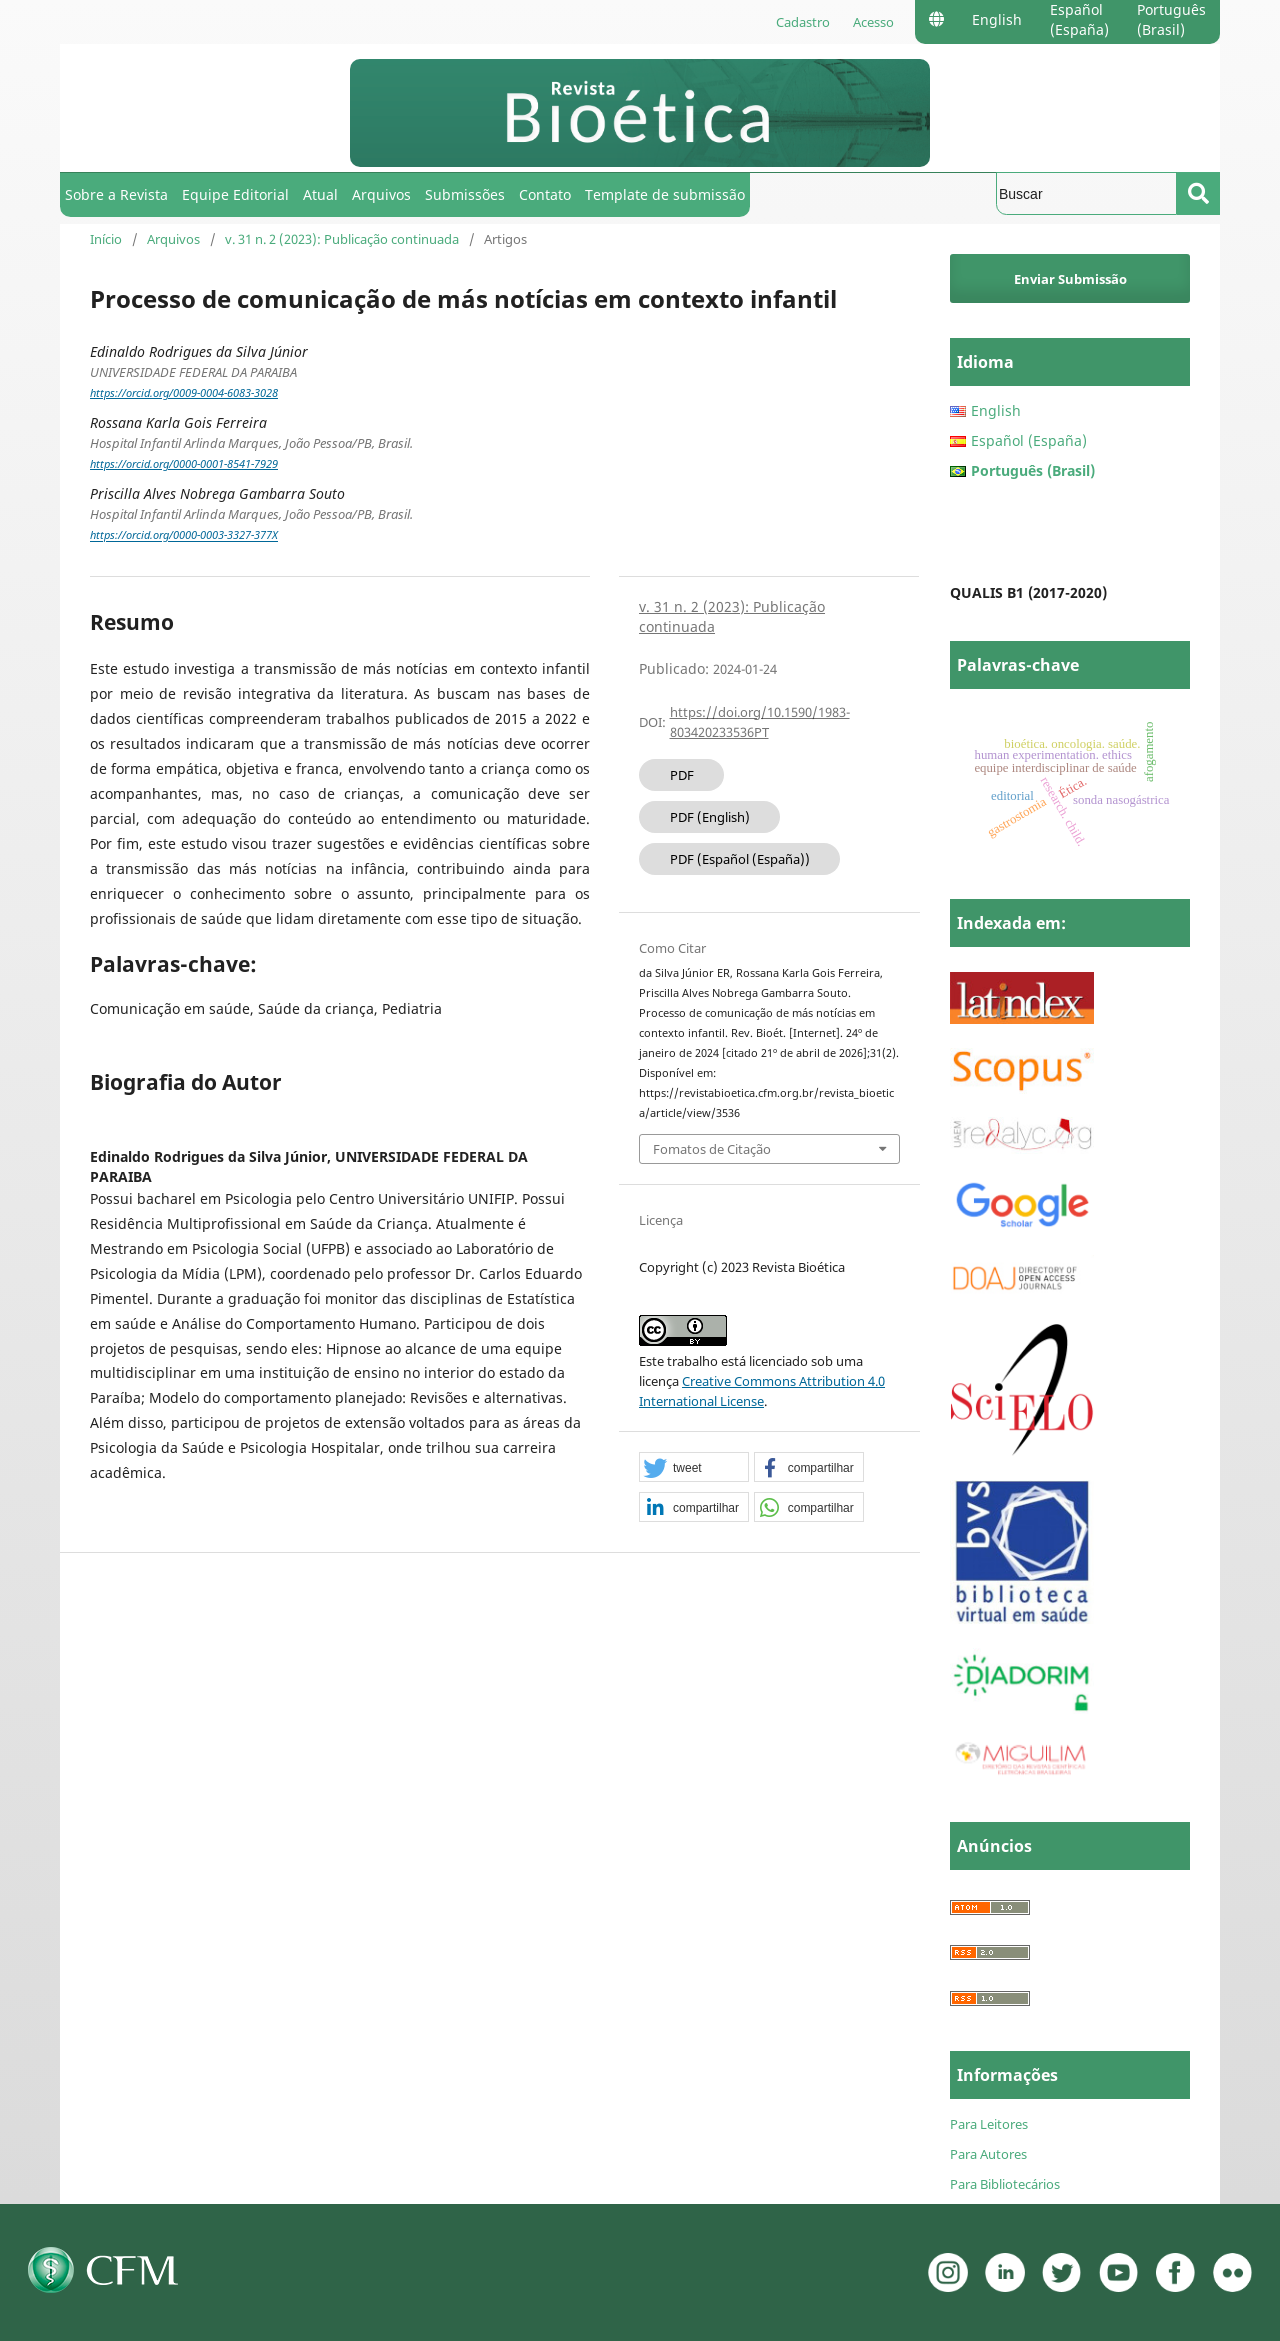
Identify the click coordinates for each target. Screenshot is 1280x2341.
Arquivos (381, 194)
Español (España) (1079, 19)
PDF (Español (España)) (740, 859)
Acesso (873, 22)
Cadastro (803, 22)
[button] (694, 1468)
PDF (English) (710, 817)
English (997, 19)
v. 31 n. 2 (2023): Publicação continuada (342, 239)
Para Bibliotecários (1005, 2184)
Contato (545, 194)
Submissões (465, 194)
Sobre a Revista (116, 194)
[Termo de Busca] (1086, 193)
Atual (320, 194)
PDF (682, 775)
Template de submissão (665, 194)
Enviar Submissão (1070, 279)
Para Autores (988, 2154)
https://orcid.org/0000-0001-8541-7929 (184, 464)
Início (106, 239)
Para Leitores (989, 2124)
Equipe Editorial (235, 194)
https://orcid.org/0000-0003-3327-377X (184, 536)
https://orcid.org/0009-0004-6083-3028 (184, 393)
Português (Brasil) (1171, 19)
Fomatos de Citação (712, 1149)
